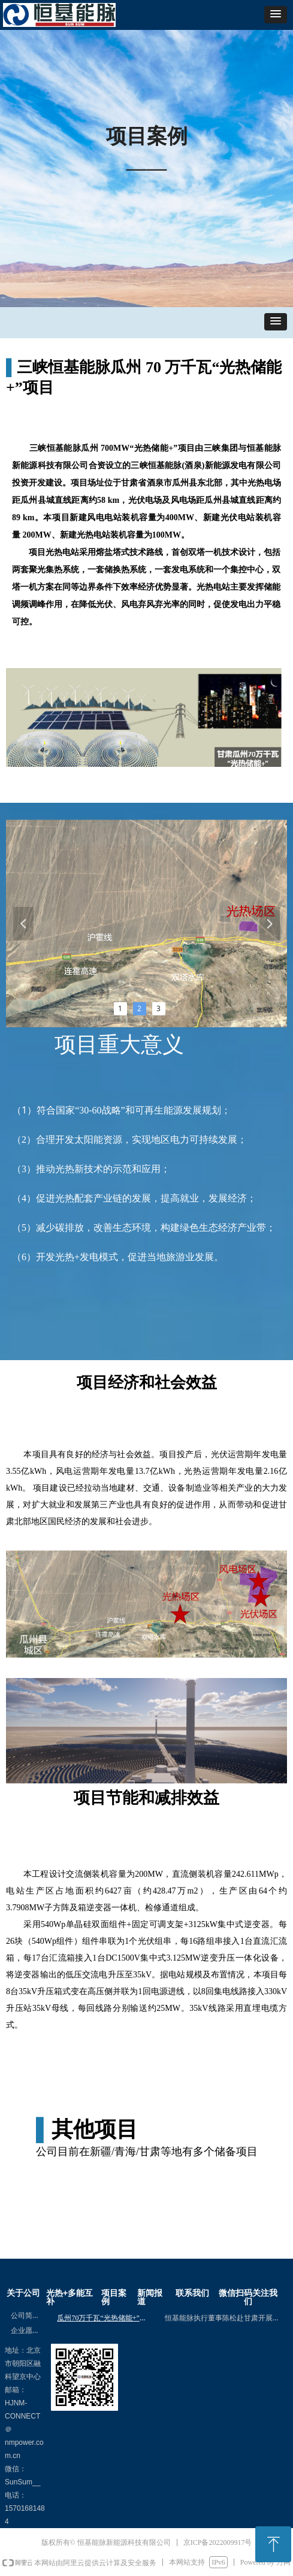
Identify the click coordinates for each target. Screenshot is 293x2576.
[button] (275, 14)
